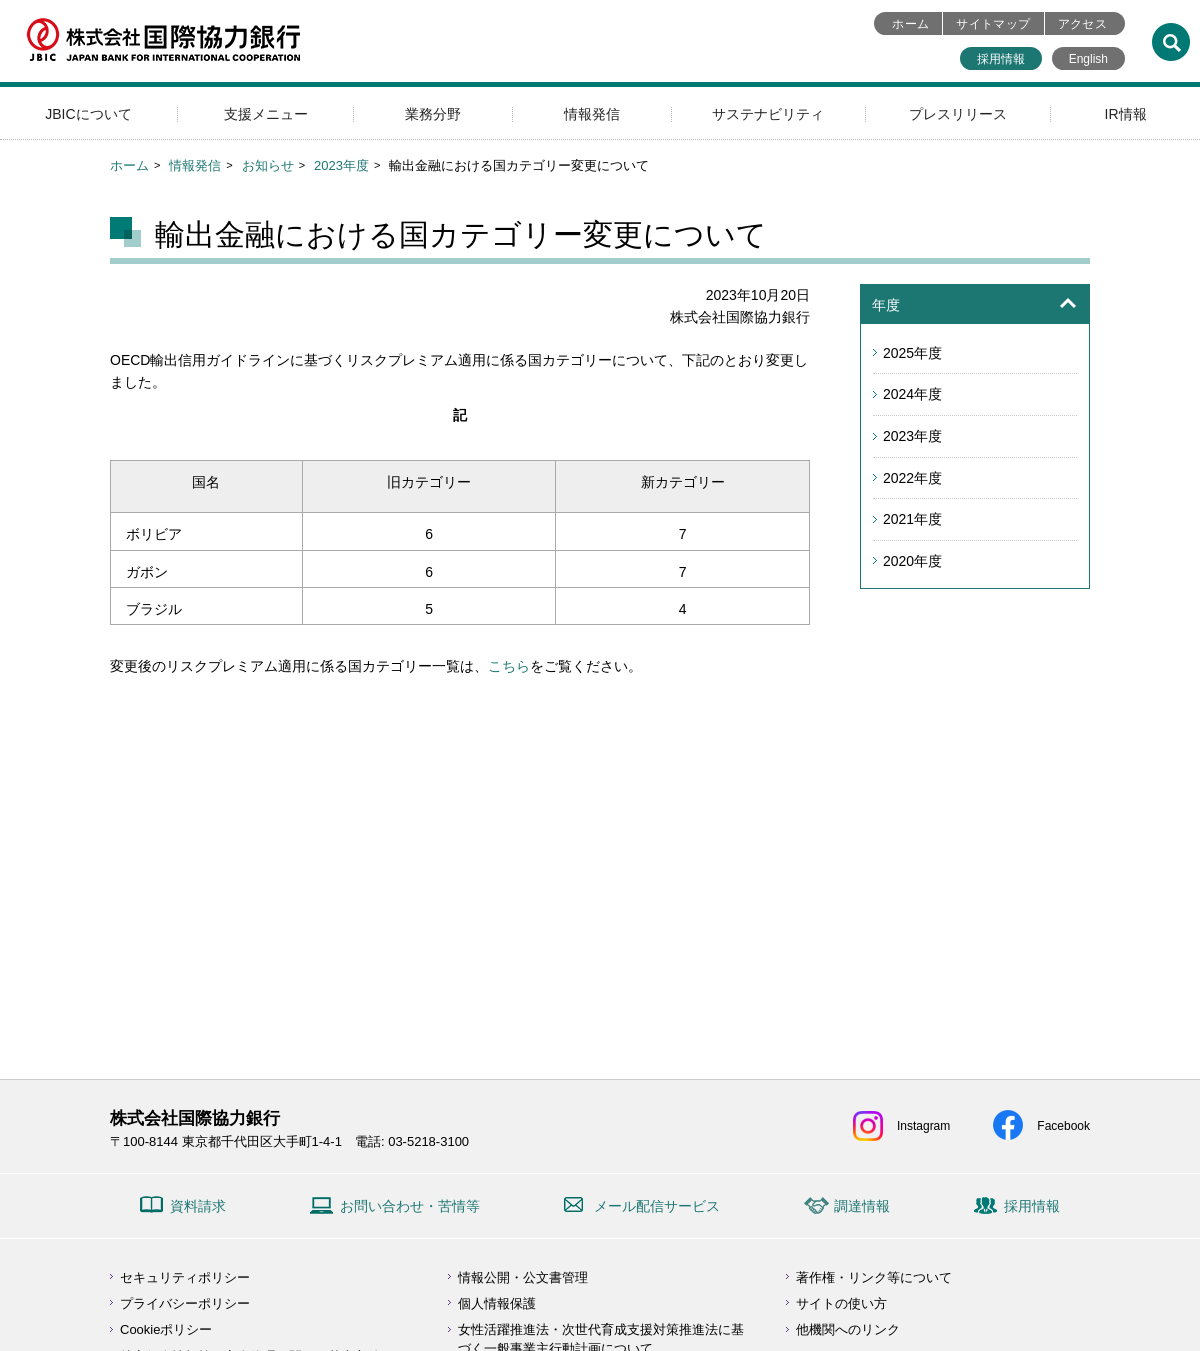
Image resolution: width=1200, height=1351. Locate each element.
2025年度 (912, 353)
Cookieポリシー (166, 1329)
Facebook (1063, 1126)
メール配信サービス (657, 1206)
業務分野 (433, 114)
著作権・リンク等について (874, 1277)
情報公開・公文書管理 (523, 1277)
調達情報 (862, 1206)
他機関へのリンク (848, 1329)
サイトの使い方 (841, 1303)
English (1088, 59)
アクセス (1082, 24)
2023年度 (341, 165)
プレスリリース (958, 114)
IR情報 (1126, 114)
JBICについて (88, 114)
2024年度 (912, 394)
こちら (509, 666)
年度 (886, 305)
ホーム (910, 24)
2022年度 (912, 478)
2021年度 (912, 519)
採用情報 (1001, 59)
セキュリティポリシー (185, 1277)
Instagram (923, 1126)
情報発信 (592, 114)
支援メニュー (266, 114)
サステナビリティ (768, 114)
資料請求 (198, 1206)
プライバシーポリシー (185, 1303)
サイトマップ (993, 24)
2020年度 (912, 561)
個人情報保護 (497, 1303)
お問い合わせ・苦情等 (410, 1206)
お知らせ (268, 165)
